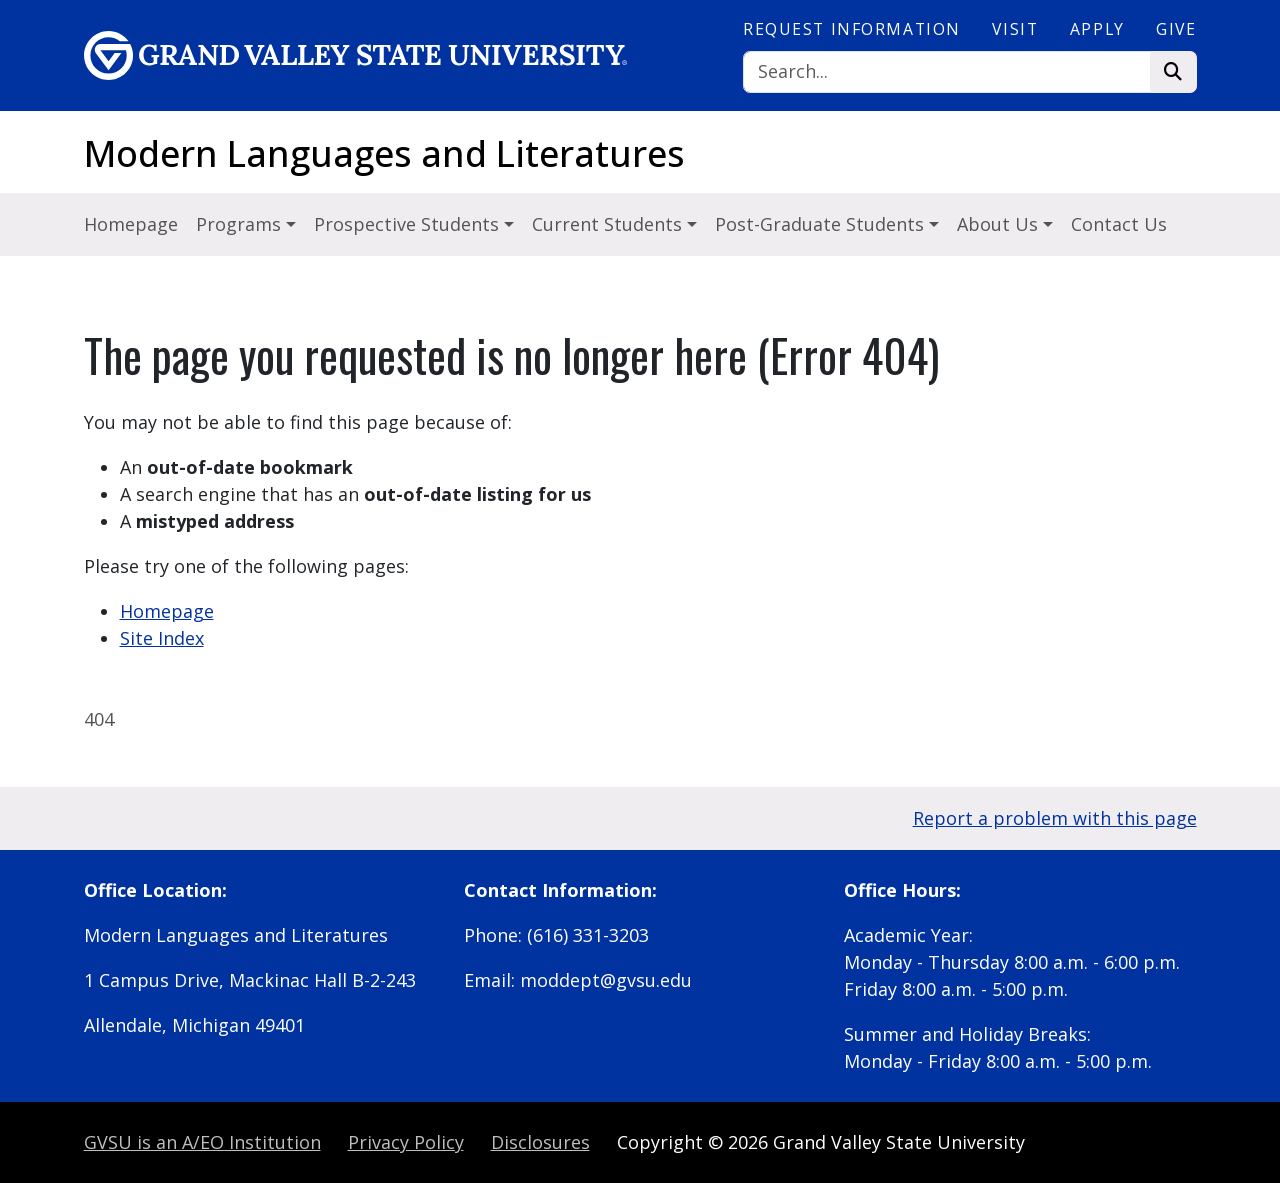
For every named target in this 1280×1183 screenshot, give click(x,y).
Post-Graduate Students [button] (822, 224)
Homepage (131, 224)
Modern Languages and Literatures (384, 153)
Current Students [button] (609, 224)
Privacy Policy (406, 1142)
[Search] (947, 72)
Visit (1015, 29)
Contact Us (1119, 224)
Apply (1097, 29)
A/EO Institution (202, 1142)
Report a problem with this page (1055, 818)
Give (1176, 29)
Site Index (162, 638)
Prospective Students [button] (409, 224)
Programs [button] (241, 224)
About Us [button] (1000, 224)
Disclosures (540, 1142)
